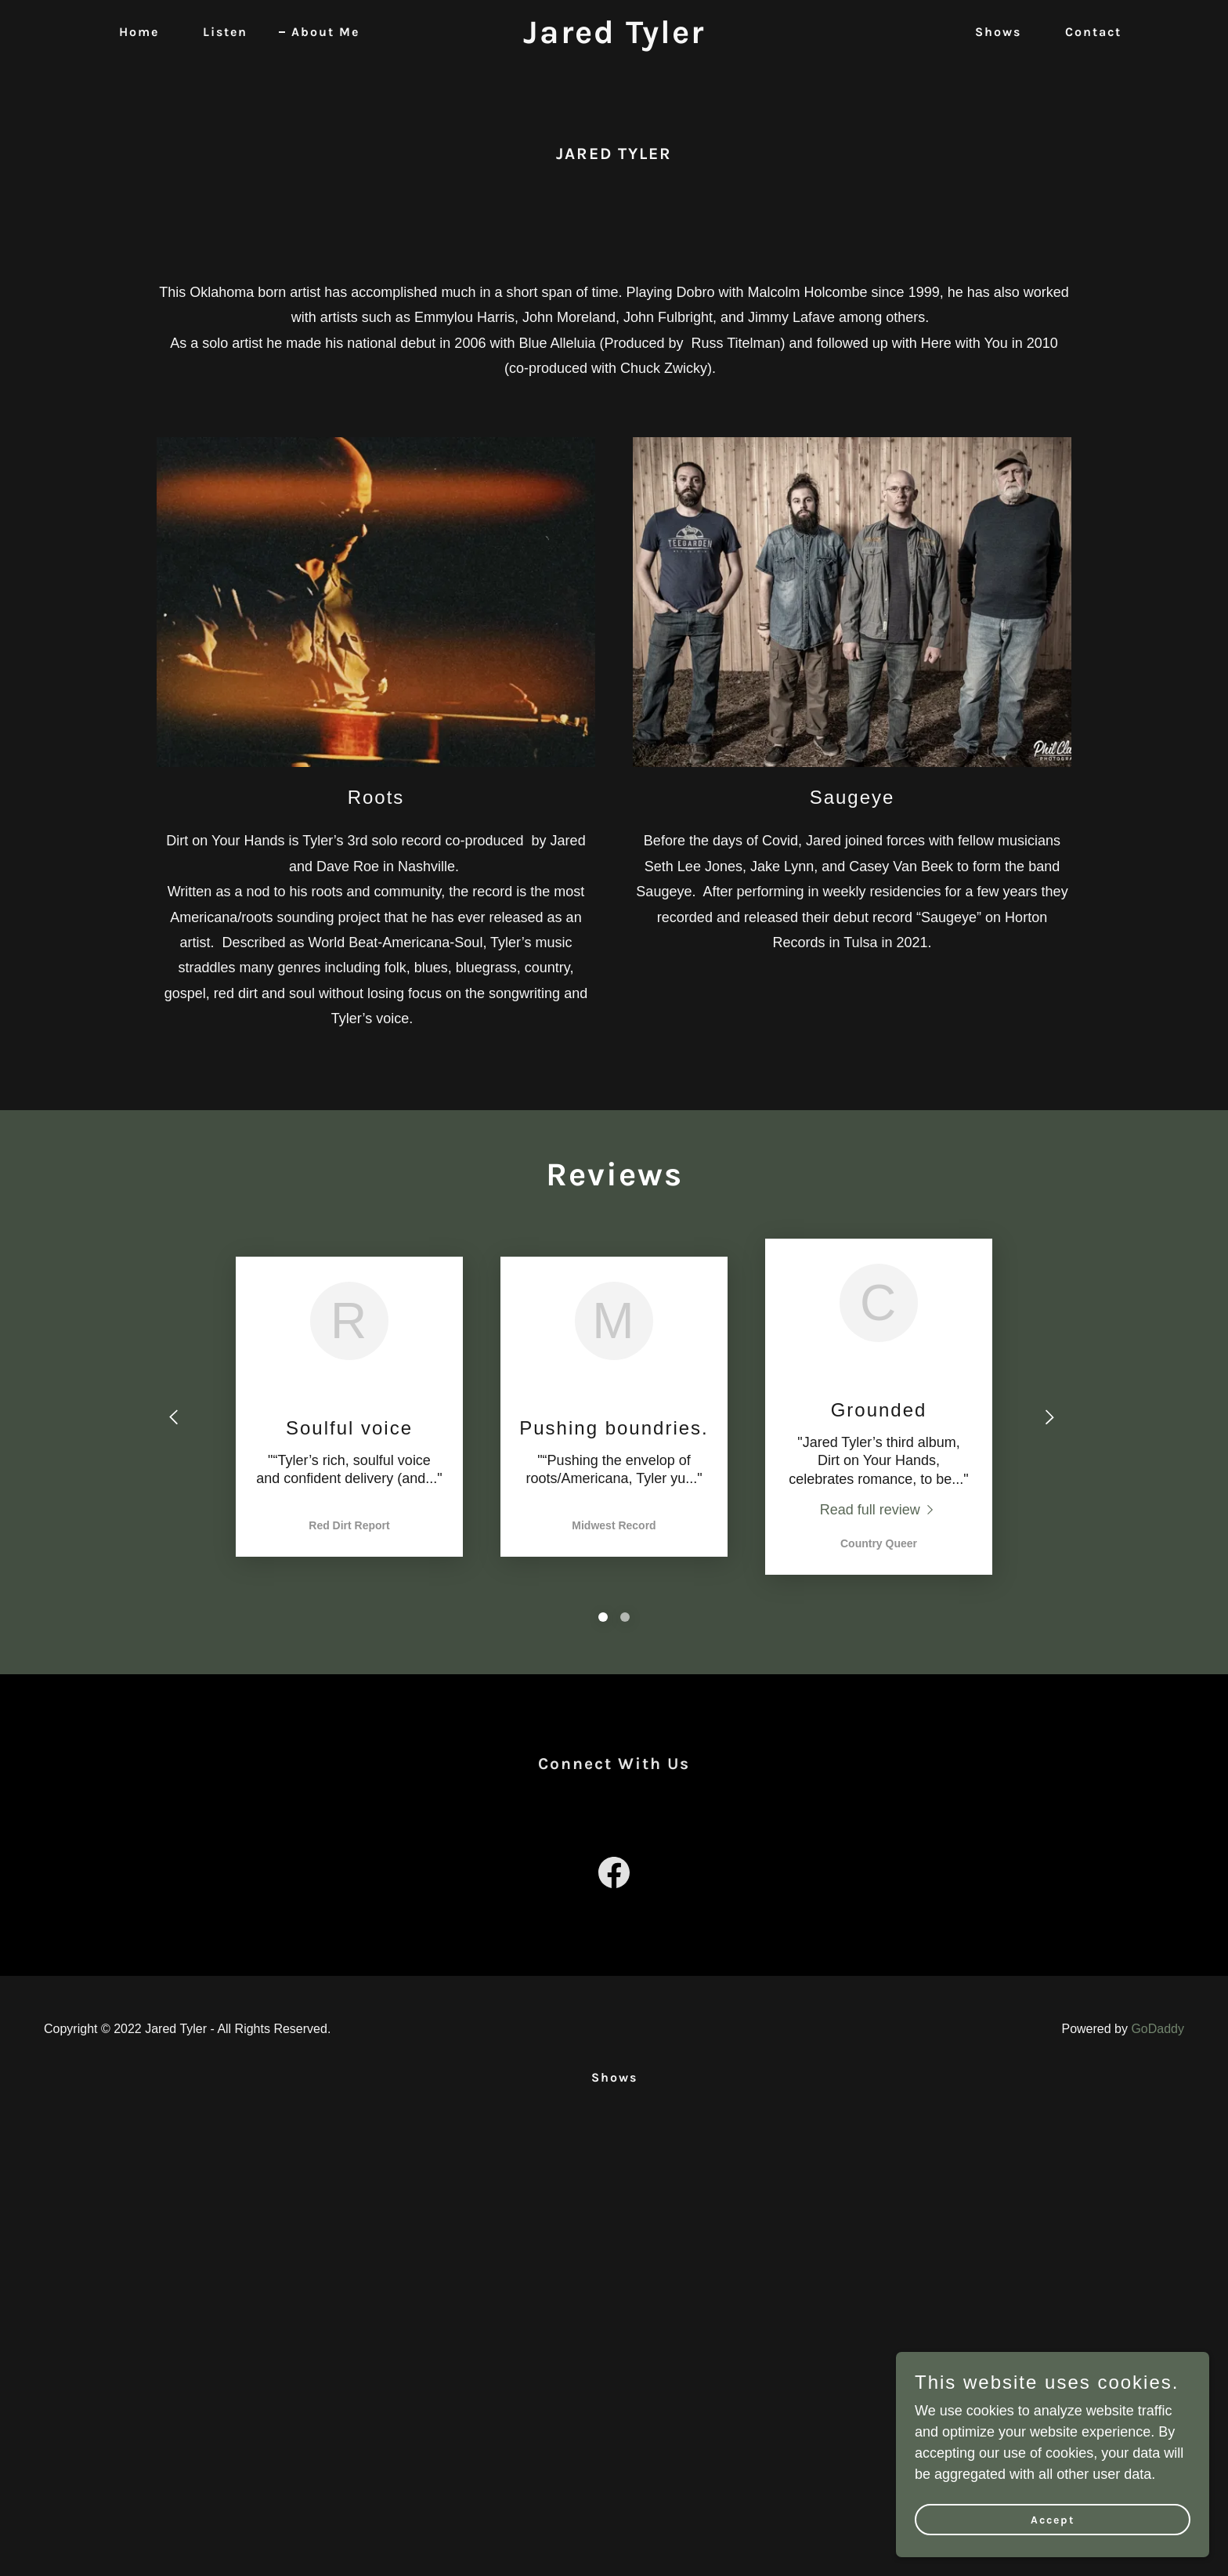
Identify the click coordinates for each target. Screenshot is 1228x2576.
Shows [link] (998, 31)
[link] (614, 38)
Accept (1053, 2520)
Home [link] (139, 31)
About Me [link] (325, 31)
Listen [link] (225, 31)
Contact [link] (1093, 31)
